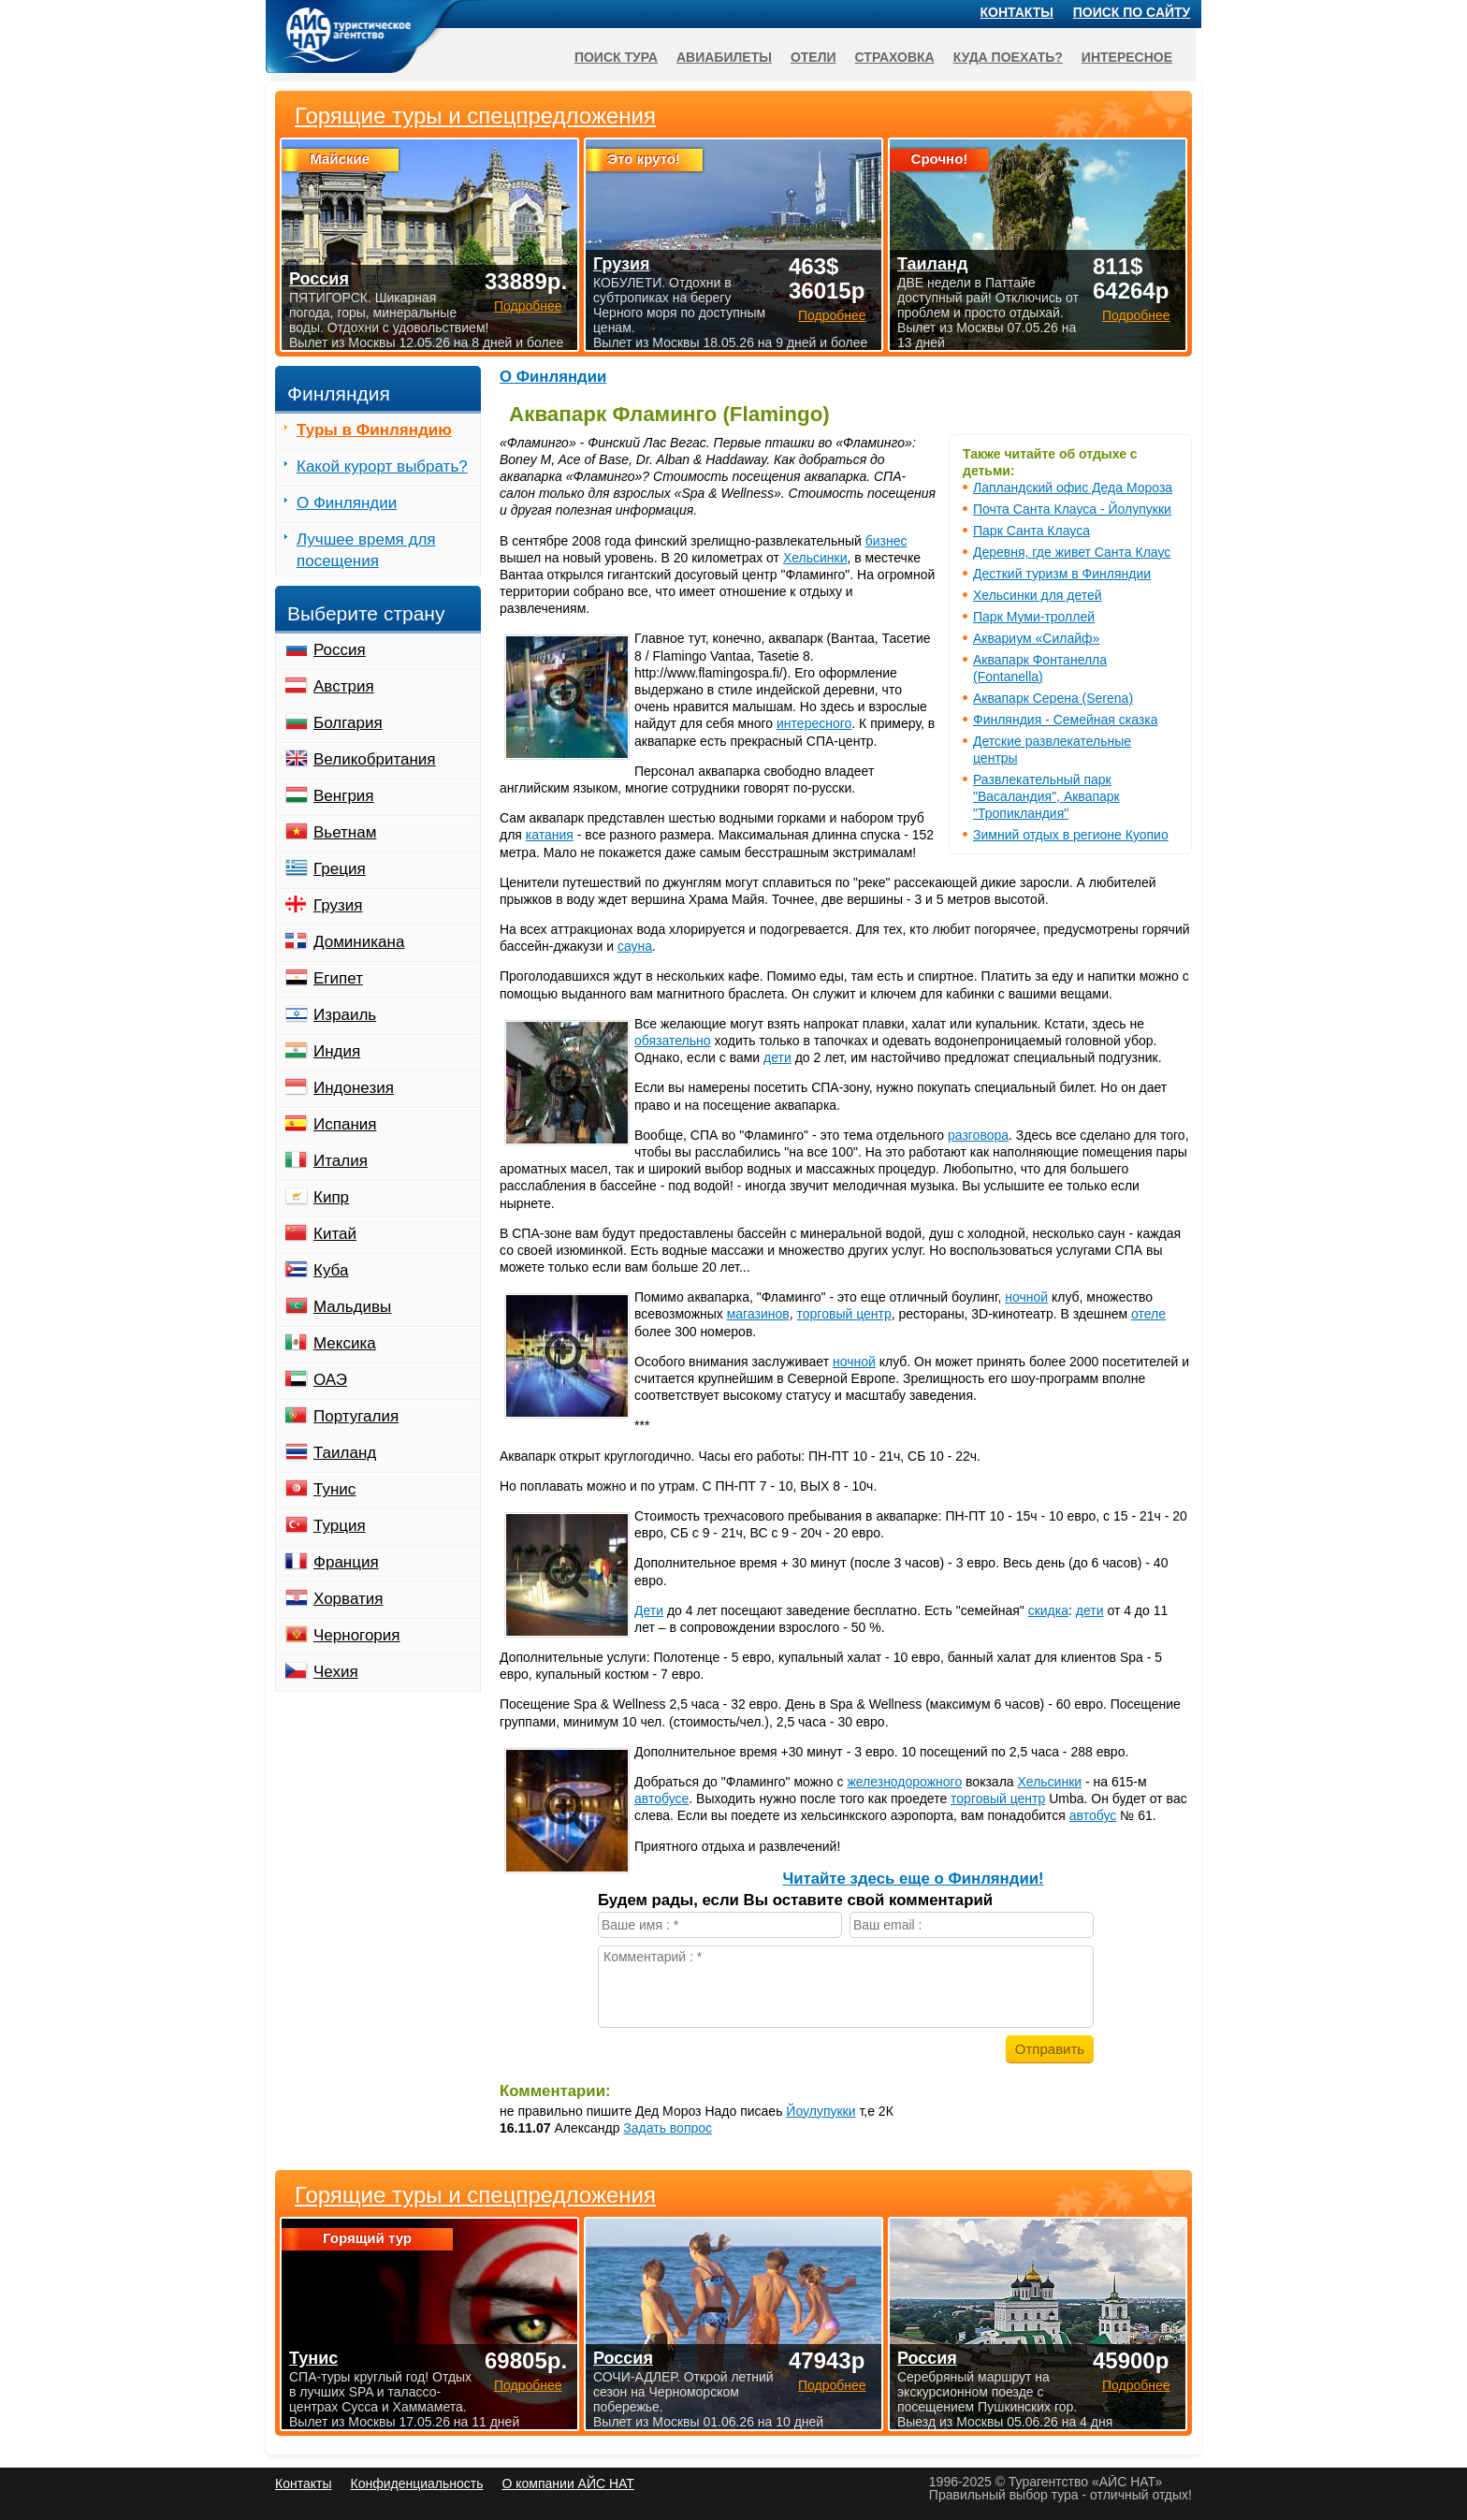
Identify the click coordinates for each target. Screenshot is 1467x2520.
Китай (334, 1234)
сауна (634, 946)
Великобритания (374, 759)
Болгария (348, 723)
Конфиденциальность (416, 2483)
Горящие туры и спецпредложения (475, 2195)
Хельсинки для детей (1037, 595)
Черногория (356, 1635)
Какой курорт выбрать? (382, 466)
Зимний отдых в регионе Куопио (1071, 834)
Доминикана (358, 942)
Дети (648, 1610)
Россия (339, 650)
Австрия (343, 686)
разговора (978, 1135)
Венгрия (343, 796)
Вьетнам (344, 832)
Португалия (356, 1416)
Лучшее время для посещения (366, 550)
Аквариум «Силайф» (1036, 638)
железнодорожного (904, 1781)
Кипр (331, 1197)
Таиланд (344, 1453)
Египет (338, 978)
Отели (813, 57)
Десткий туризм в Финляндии (1062, 573)
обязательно (672, 1040)
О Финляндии (553, 377)
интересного (814, 723)
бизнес (886, 540)
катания (550, 834)
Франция (346, 1562)
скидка (1048, 1610)
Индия (336, 1051)
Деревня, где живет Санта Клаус (1071, 552)
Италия (340, 1161)
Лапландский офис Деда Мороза (1072, 487)
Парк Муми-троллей (1034, 616)
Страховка (895, 57)
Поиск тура (616, 57)
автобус (1093, 1815)
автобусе (661, 1798)
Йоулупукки (820, 2111)
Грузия (338, 905)
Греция (339, 869)
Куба (330, 1270)
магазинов (758, 1313)
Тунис (334, 1489)
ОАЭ (330, 1380)
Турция (339, 1526)
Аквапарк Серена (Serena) (1053, 698)
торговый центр (844, 1313)
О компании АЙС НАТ (568, 2483)
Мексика (344, 1343)
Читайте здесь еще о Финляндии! (912, 1878)
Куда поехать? (1008, 57)
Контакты (1016, 12)
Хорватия (348, 1599)
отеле (1148, 1313)
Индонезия (353, 1088)
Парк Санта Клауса (1031, 530)
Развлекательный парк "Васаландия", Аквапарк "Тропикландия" (1046, 796)
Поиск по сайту (1132, 12)
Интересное (1127, 57)
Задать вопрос (667, 2127)
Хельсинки (815, 557)
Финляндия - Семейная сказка (1065, 719)
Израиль (344, 1015)
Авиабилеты (724, 57)
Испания (344, 1124)
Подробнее (528, 2385)
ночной (1026, 1296)
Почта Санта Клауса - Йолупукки (1072, 509)
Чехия (335, 1672)
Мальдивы (352, 1307)
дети (777, 1057)
